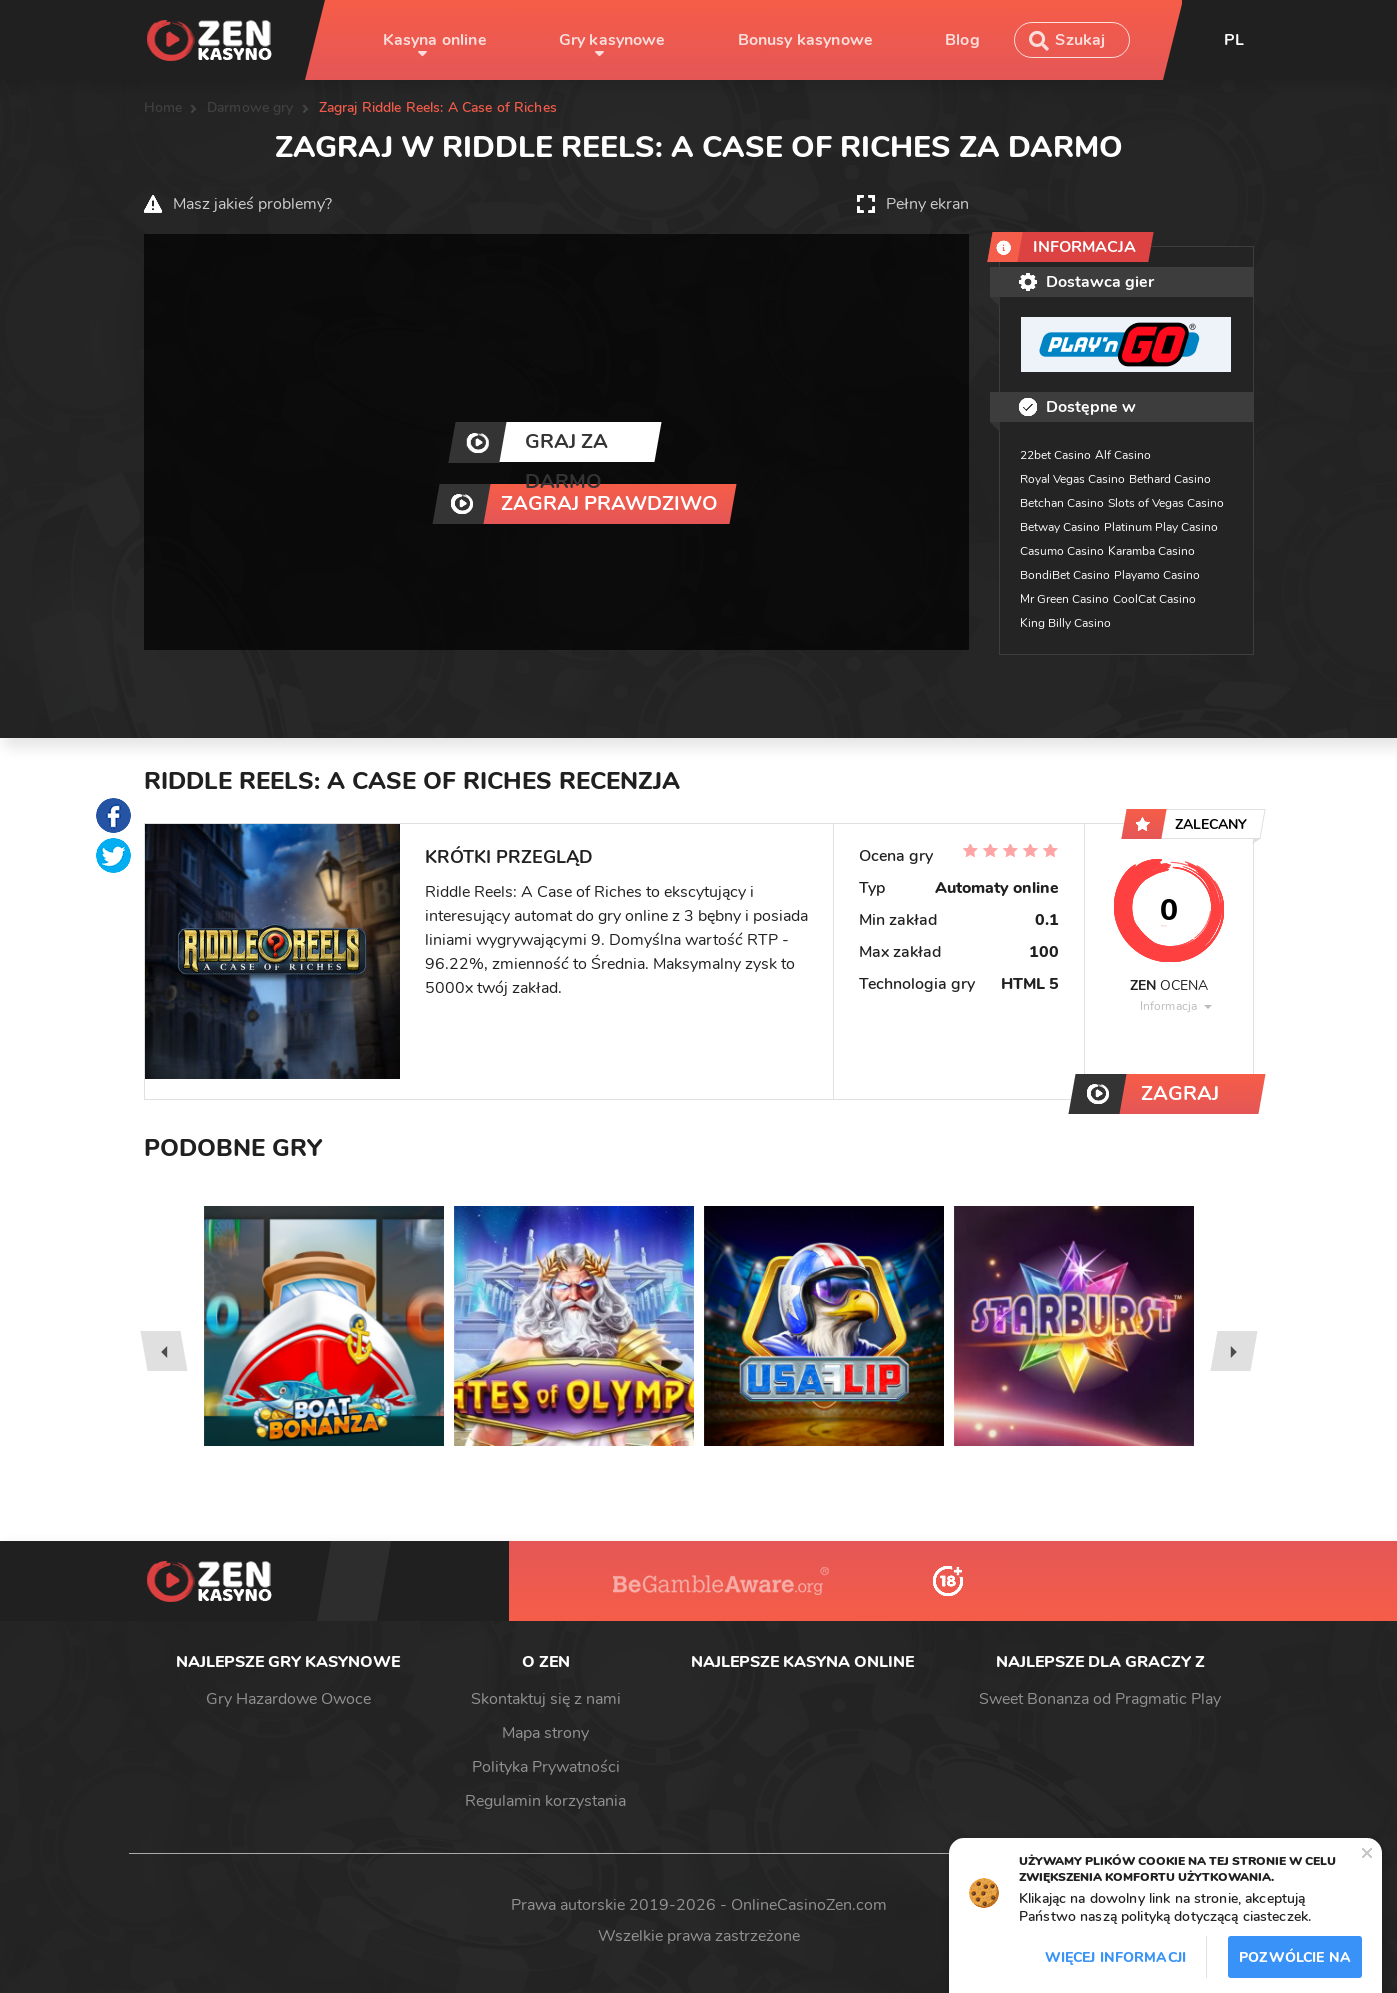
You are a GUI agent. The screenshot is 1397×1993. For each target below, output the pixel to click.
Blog (962, 40)
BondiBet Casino (1065, 575)
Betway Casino (1060, 527)
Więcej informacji (1115, 1957)
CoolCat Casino (1154, 599)
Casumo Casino (1062, 551)
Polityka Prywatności (546, 1767)
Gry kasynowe (612, 40)
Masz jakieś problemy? (252, 204)
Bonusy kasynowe (805, 40)
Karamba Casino (1151, 551)
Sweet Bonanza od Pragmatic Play (1100, 1699)
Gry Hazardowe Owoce (288, 1699)
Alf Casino (1123, 455)
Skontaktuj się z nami (546, 1699)
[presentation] (163, 1351)
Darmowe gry (250, 107)
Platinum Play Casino (1161, 527)
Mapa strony (545, 1733)
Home (163, 107)
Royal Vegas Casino (1072, 479)
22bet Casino (1055, 455)
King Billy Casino (1065, 623)
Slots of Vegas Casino (1166, 503)
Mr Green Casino (1064, 599)
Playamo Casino (1157, 575)
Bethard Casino (1170, 479)
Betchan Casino (1062, 503)
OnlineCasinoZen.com (809, 1905)
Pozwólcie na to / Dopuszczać (1295, 1963)
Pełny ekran (927, 204)
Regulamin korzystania (545, 1801)
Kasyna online (435, 40)
